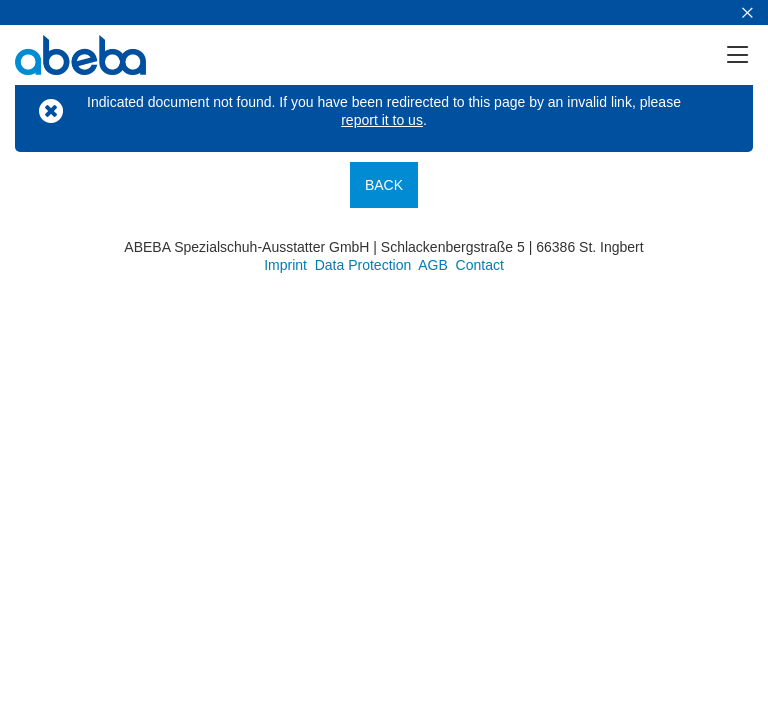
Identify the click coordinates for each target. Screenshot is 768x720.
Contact (480, 265)
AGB (433, 265)
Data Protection (363, 265)
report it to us (382, 120)
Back (384, 185)
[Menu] (745, 55)
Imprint (285, 265)
